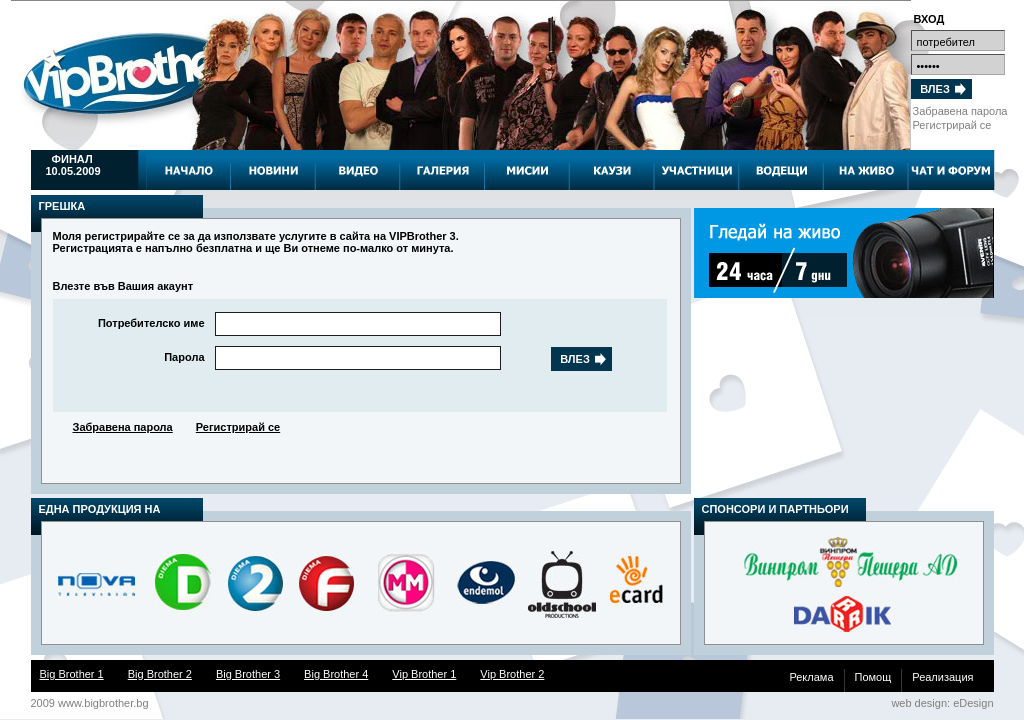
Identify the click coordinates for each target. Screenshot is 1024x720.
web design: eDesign (942, 703)
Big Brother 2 (160, 674)
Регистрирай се (952, 125)
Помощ (873, 677)
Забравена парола (960, 111)
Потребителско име (151, 323)
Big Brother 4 (336, 674)
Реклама (811, 677)
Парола (184, 357)
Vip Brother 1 (424, 674)
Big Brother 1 (72, 674)
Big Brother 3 (248, 674)
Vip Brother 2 (512, 674)
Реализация (942, 677)
